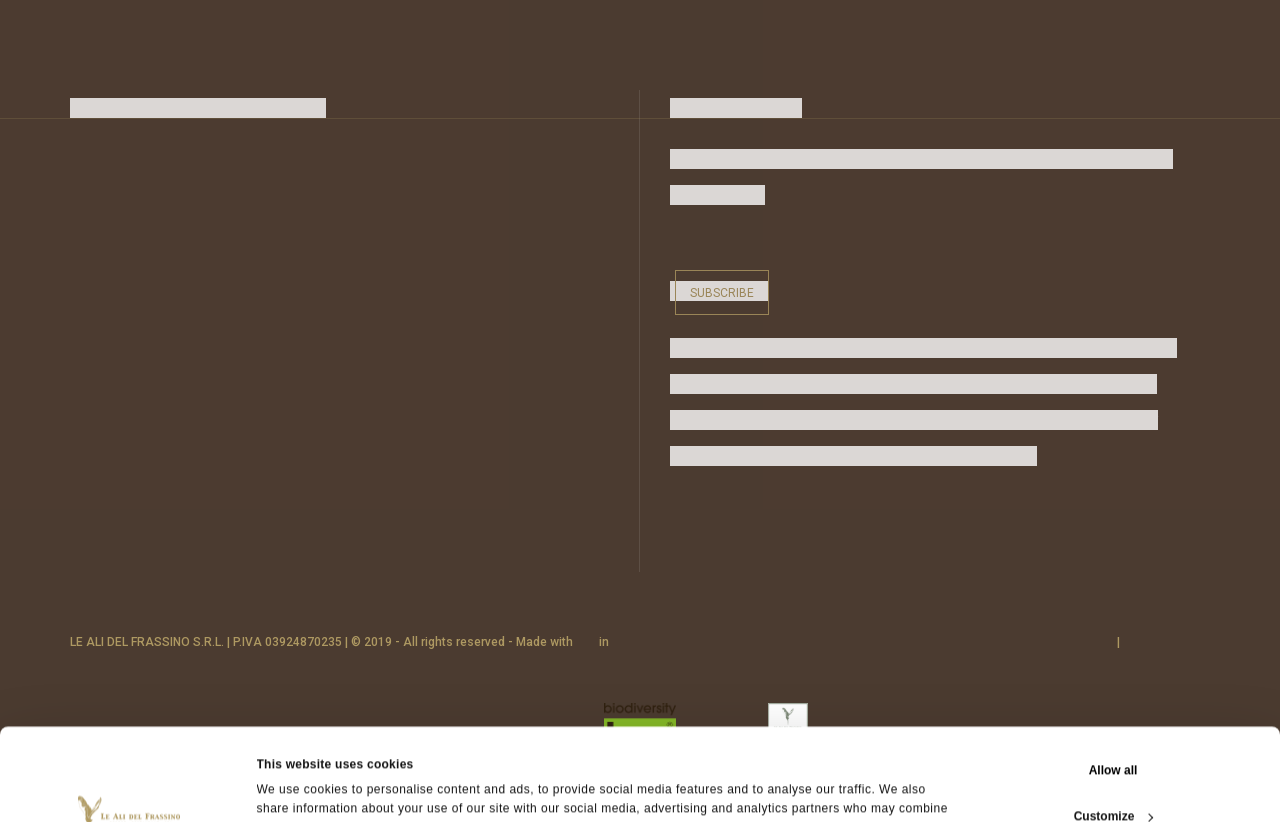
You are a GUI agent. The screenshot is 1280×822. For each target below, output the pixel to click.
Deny (1112, 776)
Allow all (1113, 684)
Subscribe (722, 293)
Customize (1114, 730)
